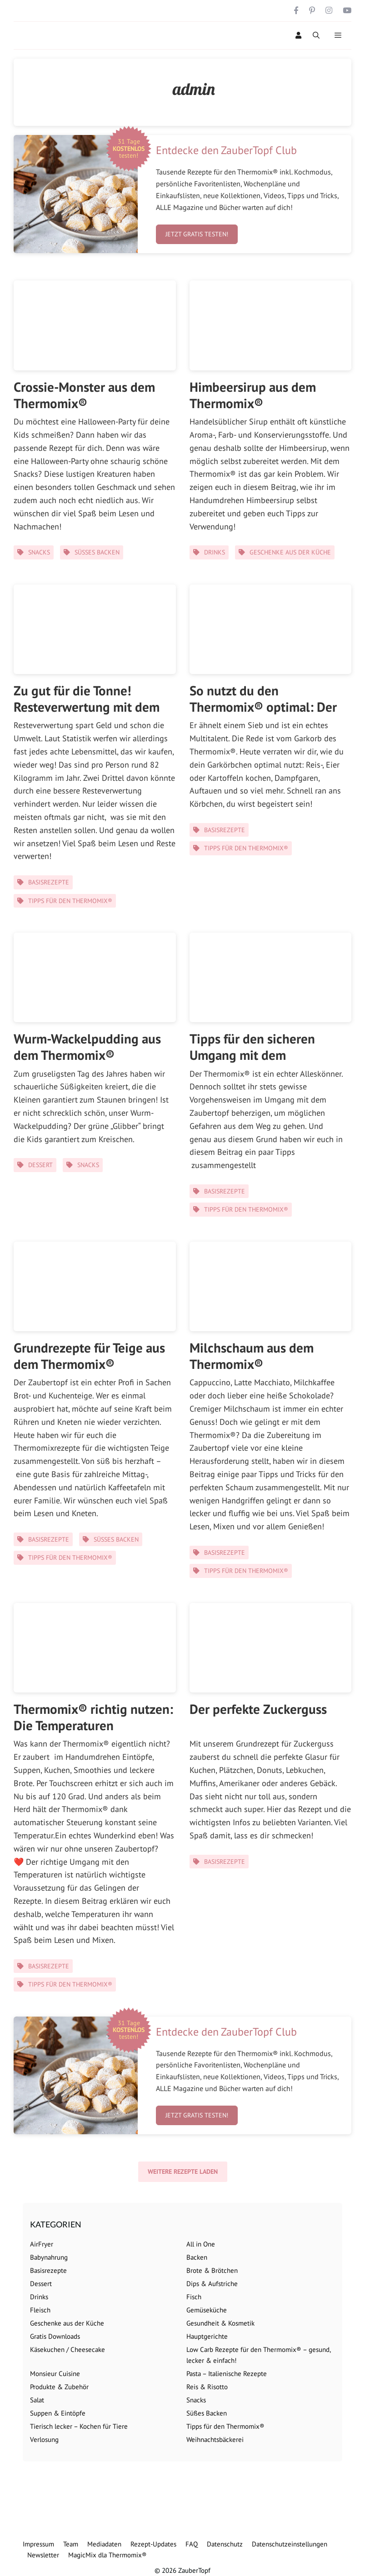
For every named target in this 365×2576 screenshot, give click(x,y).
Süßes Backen (97, 552)
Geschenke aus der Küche (290, 552)
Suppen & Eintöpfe (57, 2413)
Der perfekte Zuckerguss (258, 1708)
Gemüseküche (206, 2310)
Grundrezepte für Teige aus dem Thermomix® (89, 1356)
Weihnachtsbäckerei (215, 2439)
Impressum (38, 2544)
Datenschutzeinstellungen (289, 2544)
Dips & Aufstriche (212, 2283)
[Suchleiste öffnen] (316, 35)
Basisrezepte (48, 882)
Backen (196, 2257)
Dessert (40, 1165)
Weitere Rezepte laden (183, 2171)
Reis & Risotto (207, 2386)
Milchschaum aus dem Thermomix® (252, 1356)
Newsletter (43, 2555)
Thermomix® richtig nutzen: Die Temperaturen (93, 1717)
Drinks (214, 552)
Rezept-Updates (153, 2544)
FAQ (191, 2544)
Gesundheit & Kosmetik (220, 2323)
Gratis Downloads (55, 2336)
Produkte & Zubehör (59, 2386)
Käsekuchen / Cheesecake (67, 2349)
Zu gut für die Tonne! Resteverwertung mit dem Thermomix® (87, 707)
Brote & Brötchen (212, 2270)
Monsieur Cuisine (55, 2373)
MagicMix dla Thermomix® (107, 2555)
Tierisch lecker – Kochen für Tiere (79, 2426)
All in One (200, 2244)
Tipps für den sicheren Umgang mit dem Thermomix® (252, 1055)
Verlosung (44, 2439)
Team (70, 2544)
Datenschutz (225, 2544)
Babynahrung (49, 2257)
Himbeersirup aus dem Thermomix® (253, 395)
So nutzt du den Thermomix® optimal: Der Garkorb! (263, 707)
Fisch (193, 2296)
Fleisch (40, 2310)
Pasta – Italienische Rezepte (226, 2373)
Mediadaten (104, 2544)
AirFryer (41, 2244)
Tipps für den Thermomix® (70, 901)
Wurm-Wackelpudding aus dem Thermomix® (87, 1046)
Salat (37, 2400)
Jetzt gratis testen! (196, 234)
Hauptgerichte (207, 2336)
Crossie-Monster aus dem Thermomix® (84, 395)
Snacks (39, 552)
